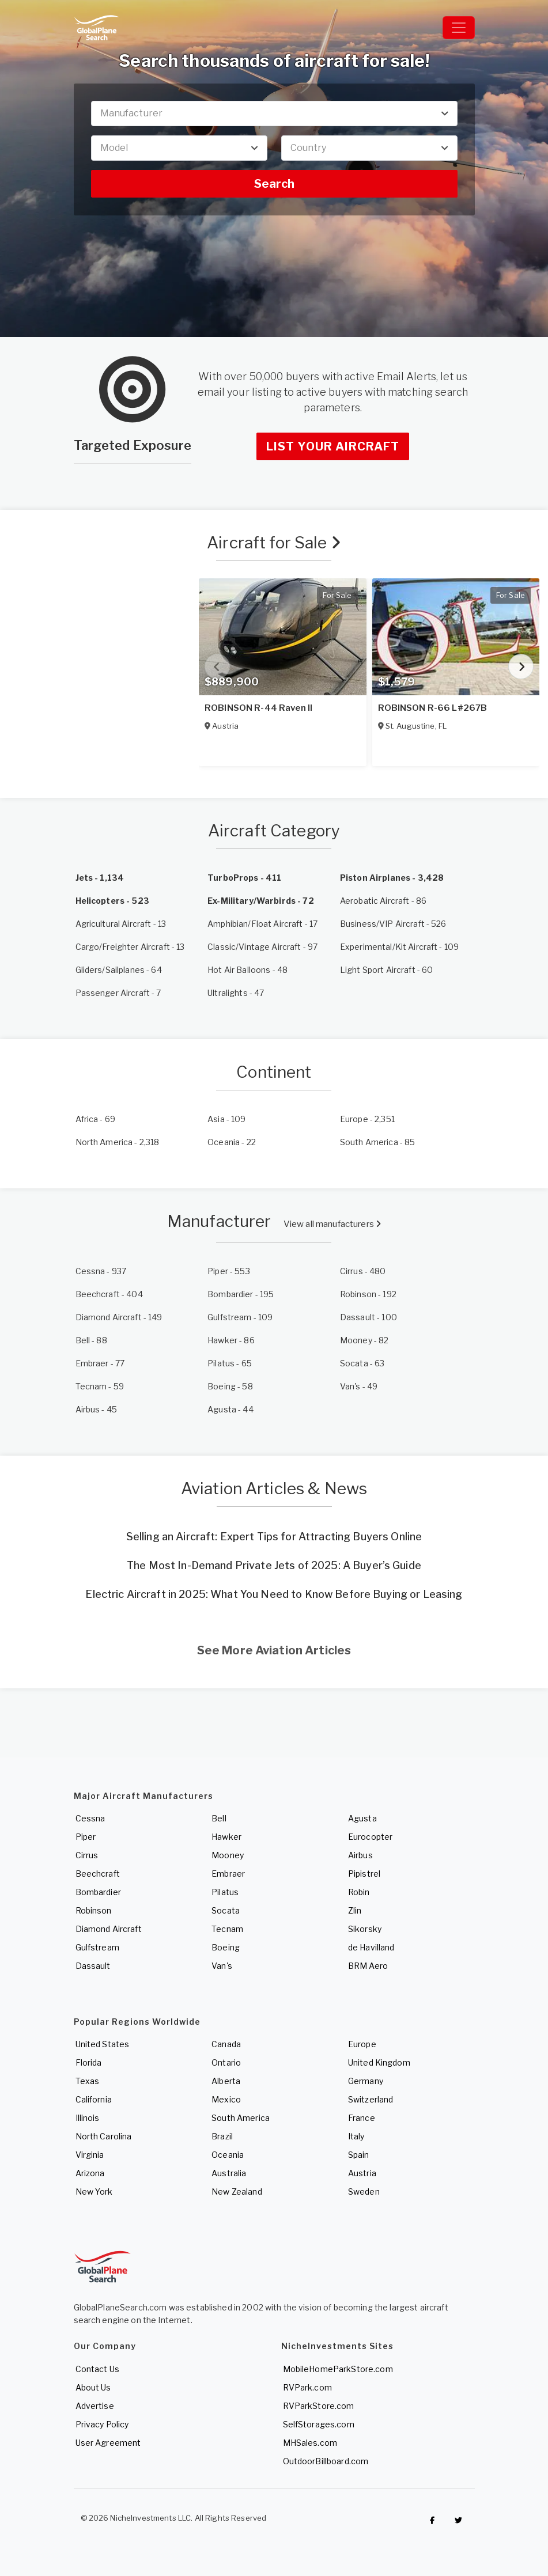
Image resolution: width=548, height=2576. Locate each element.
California (93, 2099)
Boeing (225, 1947)
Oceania (227, 2155)
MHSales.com (310, 2443)
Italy (356, 2136)
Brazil (222, 2136)
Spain (358, 2155)
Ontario (226, 2062)
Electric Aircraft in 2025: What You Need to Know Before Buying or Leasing (273, 1594)
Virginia (89, 2155)
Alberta (225, 2081)
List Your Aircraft (332, 446)
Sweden (364, 2191)
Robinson (93, 1910)
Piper (85, 1837)
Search (274, 184)
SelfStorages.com (318, 2424)
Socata (225, 1910)
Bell (218, 1818)
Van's (221, 1966)
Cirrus (87, 1855)
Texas (87, 2081)
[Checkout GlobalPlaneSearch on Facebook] (433, 2520)
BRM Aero (368, 1966)
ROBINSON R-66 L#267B (432, 708)
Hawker (226, 1837)
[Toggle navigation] (459, 27)
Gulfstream (97, 1947)
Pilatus (225, 1892)
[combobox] (274, 113)
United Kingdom (379, 2062)
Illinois (87, 2118)
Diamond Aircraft (108, 1929)
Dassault (93, 1966)
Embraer (228, 1873)
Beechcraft (97, 1873)
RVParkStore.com (318, 2406)
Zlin (355, 1910)
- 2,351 (367, 1119)
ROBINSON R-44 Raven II (258, 708)
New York (94, 2191)
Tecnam (227, 1929)
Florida (88, 2062)
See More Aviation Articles (274, 1650)
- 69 (95, 1119)
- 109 (226, 1119)
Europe (362, 2044)
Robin (359, 1892)
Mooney (227, 1855)
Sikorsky (364, 1929)
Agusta (362, 1818)
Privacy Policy (102, 2424)
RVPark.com (307, 2387)
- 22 (231, 1142)
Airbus (360, 1855)
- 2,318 (117, 1142)
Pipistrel (364, 1873)
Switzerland (371, 2099)
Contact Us (97, 2369)
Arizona (90, 2173)
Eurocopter (370, 1837)
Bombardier (98, 1892)
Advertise (94, 2406)
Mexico (226, 2099)
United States (102, 2044)
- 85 (377, 1142)
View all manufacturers (332, 1224)
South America (240, 2118)
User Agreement (108, 2443)
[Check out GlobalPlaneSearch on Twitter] (458, 2520)
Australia (228, 2173)
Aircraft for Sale (274, 542)
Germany (365, 2081)
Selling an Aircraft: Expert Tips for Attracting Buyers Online (274, 1537)
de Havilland (371, 1947)
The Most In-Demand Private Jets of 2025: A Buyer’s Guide (274, 1565)
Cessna (90, 1818)
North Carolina (103, 2136)
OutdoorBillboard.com (326, 2461)
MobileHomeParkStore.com (338, 2369)
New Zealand (236, 2191)
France (361, 2118)
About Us (93, 2387)
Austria (362, 2173)
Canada (226, 2044)
